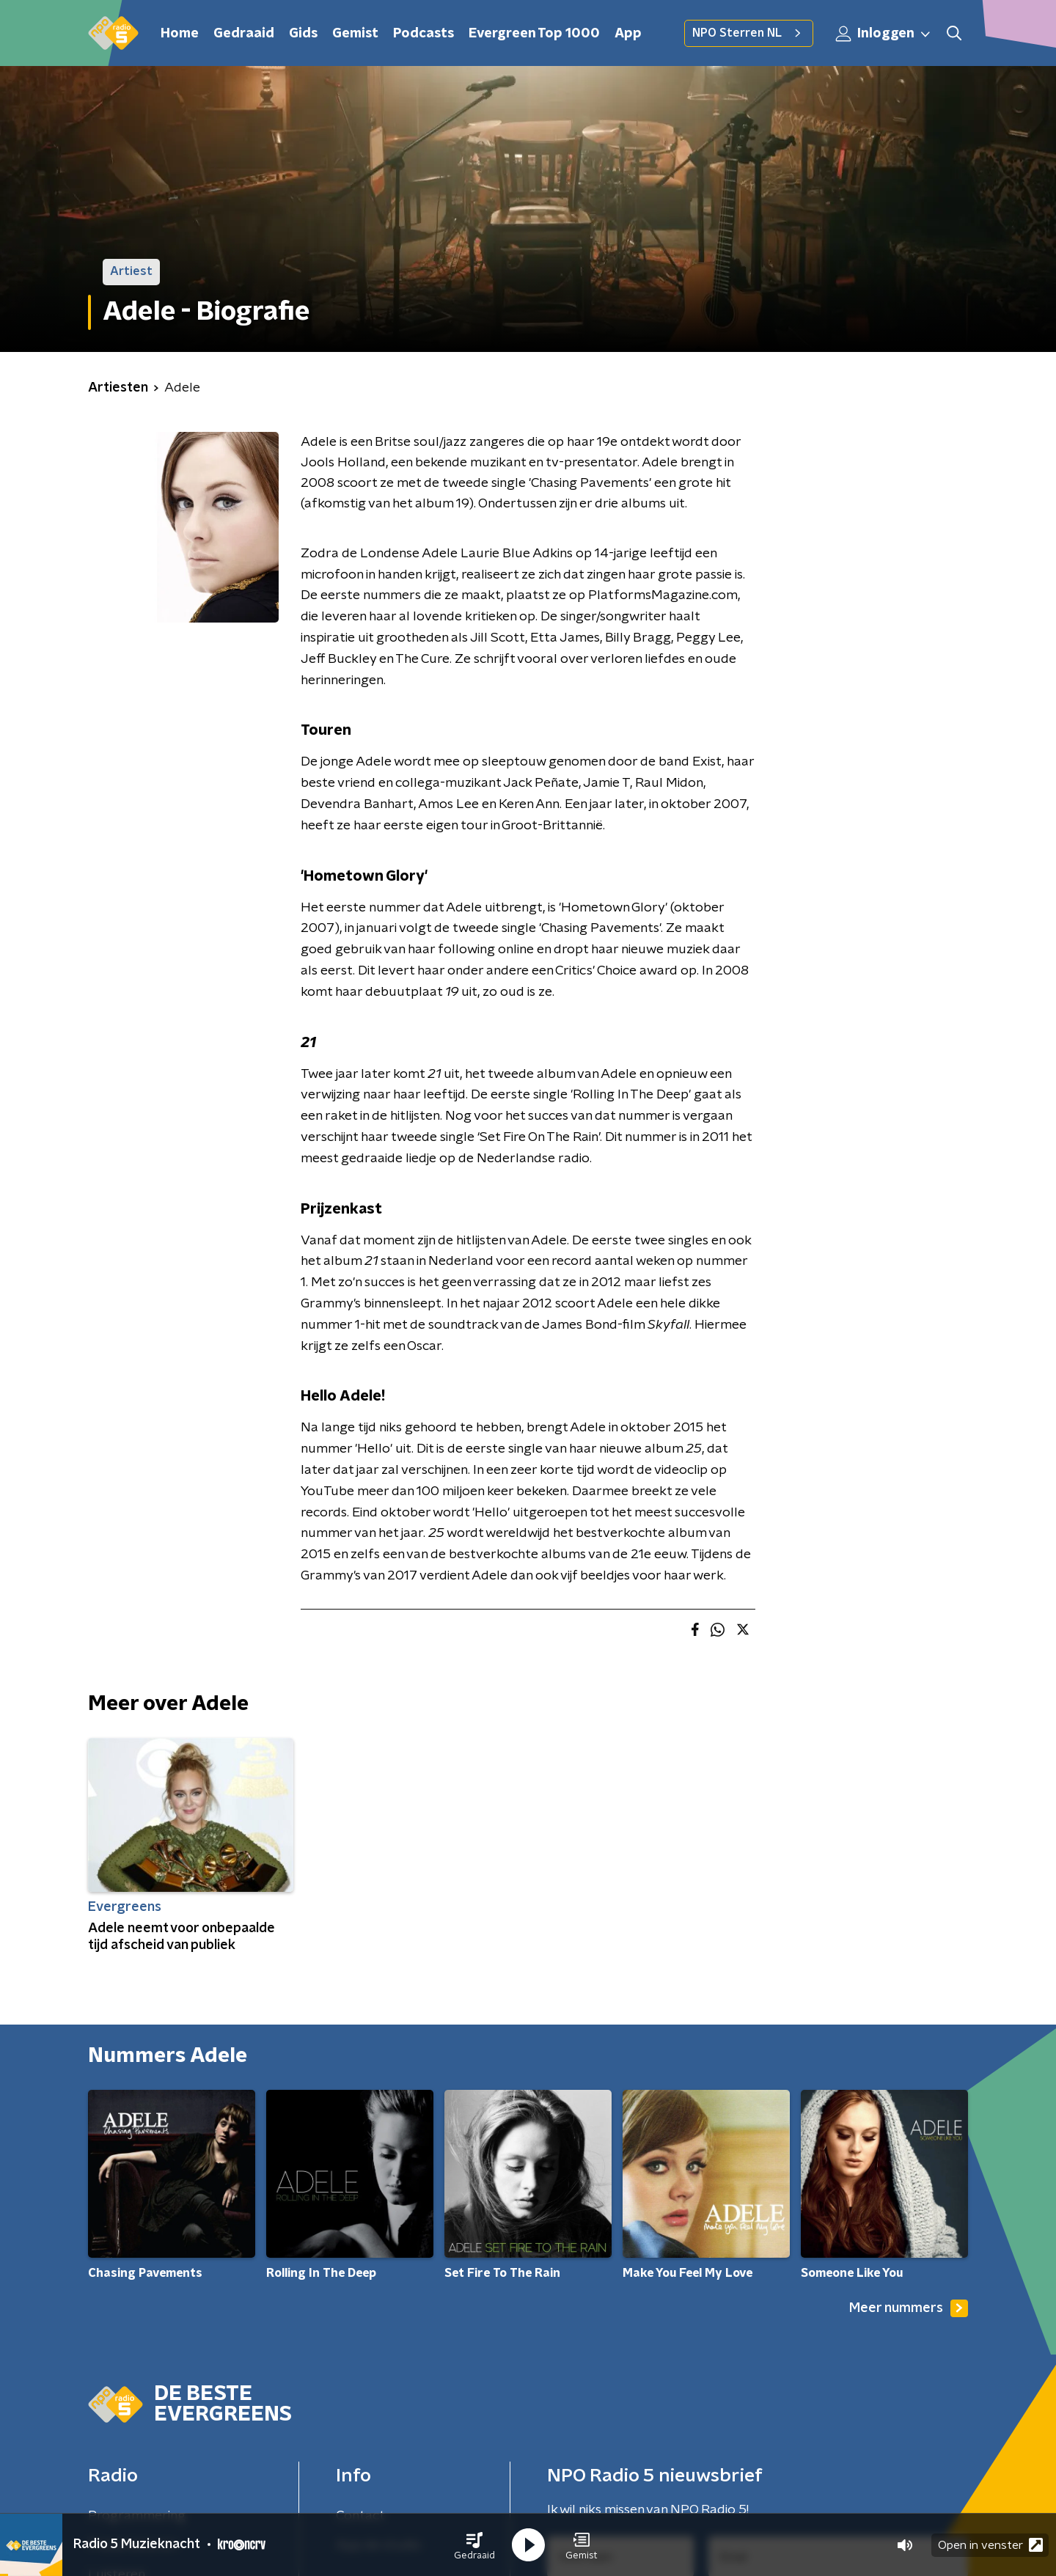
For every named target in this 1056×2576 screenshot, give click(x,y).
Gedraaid (243, 33)
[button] (474, 2545)
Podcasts (423, 33)
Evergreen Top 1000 (534, 33)
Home (180, 33)
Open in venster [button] (990, 2545)
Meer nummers (908, 2308)
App (628, 33)
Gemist (355, 33)
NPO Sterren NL (748, 33)
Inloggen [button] (883, 34)
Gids (303, 33)
